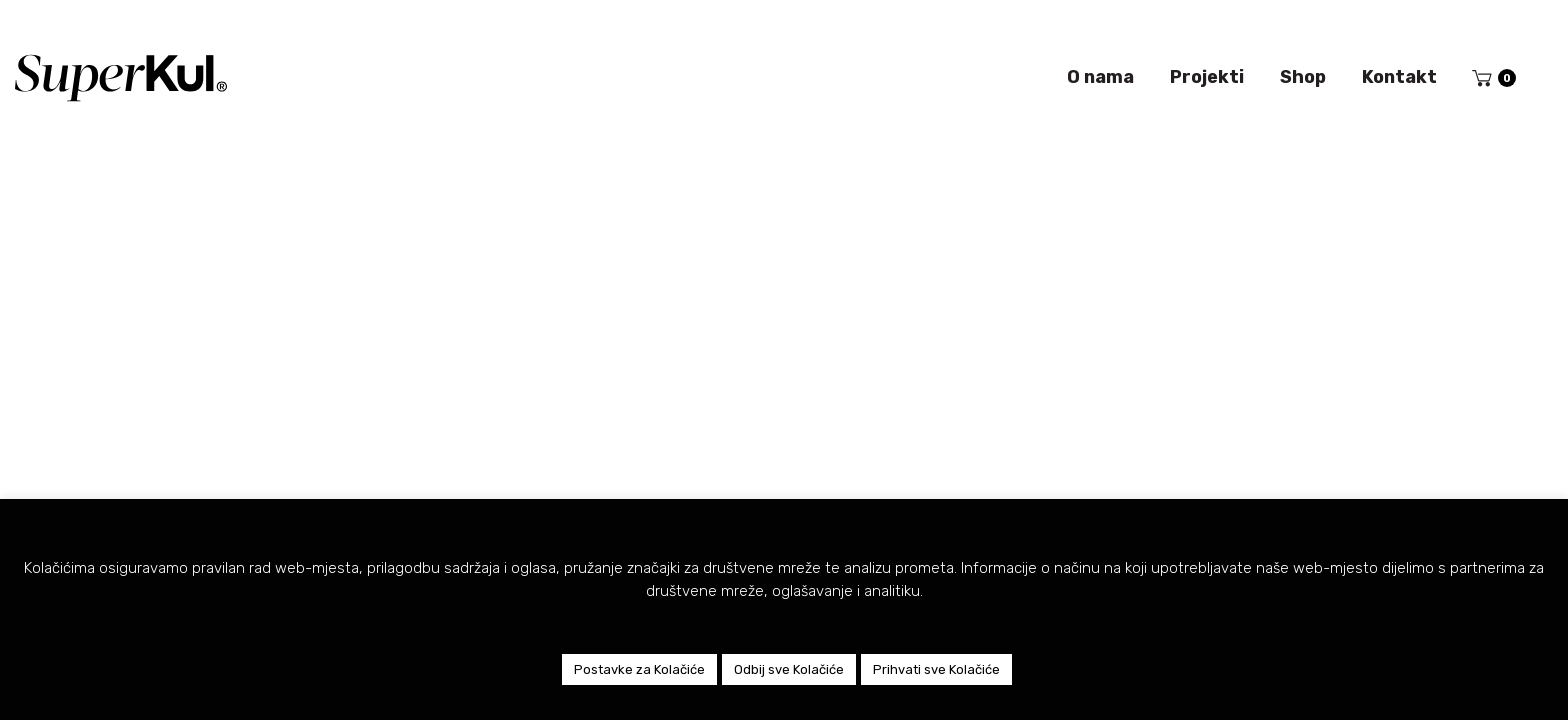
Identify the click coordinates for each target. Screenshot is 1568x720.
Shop (1303, 77)
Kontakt (1399, 77)
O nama (1100, 77)
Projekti (1207, 77)
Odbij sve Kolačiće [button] (789, 669)
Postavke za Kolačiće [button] (639, 669)
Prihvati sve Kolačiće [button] (936, 669)
